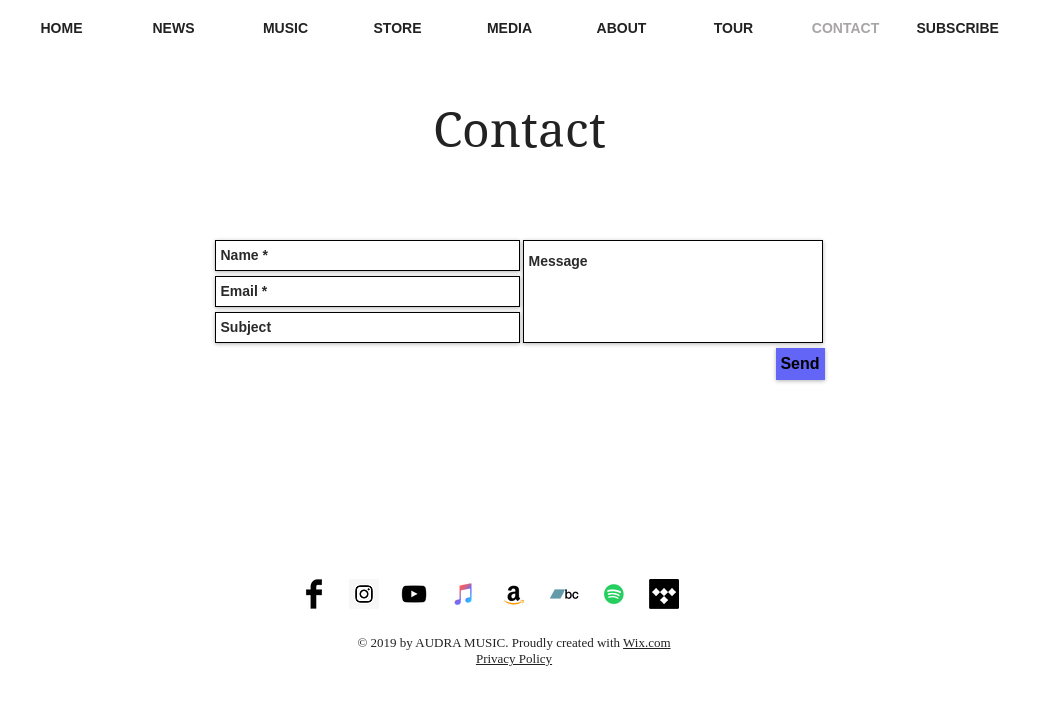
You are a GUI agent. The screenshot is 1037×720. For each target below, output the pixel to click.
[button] (510, 28)
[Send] (800, 364)
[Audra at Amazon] (514, 594)
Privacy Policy (514, 658)
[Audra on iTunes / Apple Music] (464, 594)
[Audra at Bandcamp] (564, 594)
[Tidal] (664, 594)
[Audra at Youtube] (414, 594)
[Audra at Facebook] (314, 594)
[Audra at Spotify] (614, 594)
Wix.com (647, 642)
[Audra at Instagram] (364, 594)
